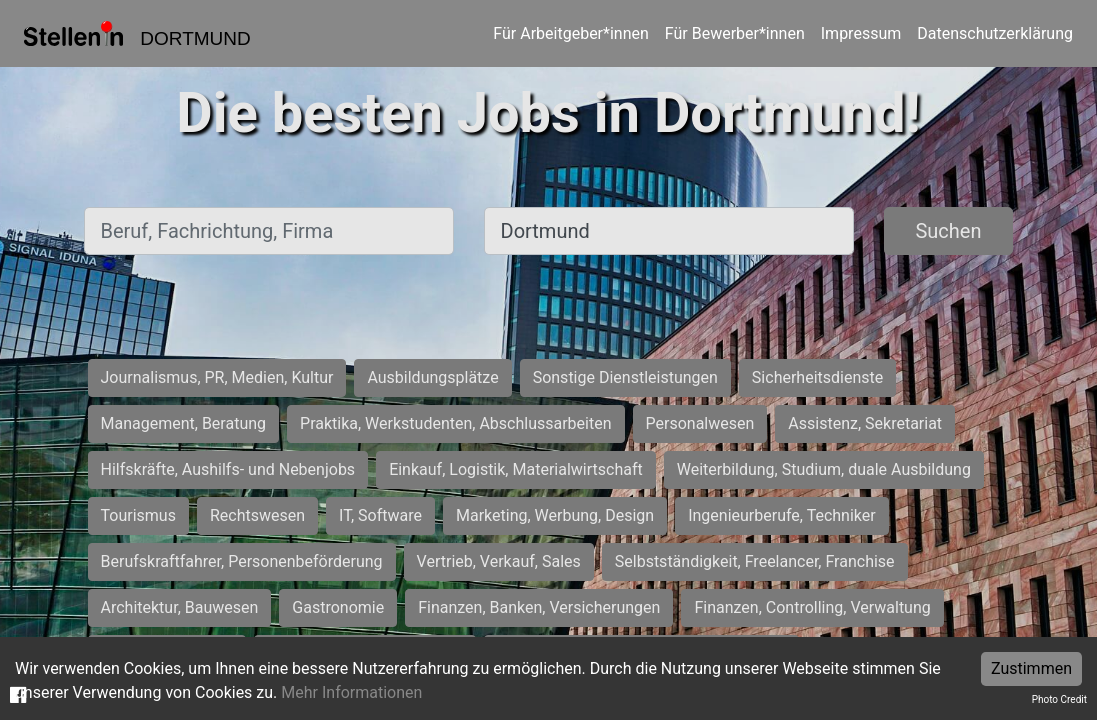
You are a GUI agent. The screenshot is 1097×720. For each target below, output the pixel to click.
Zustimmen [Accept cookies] (1031, 668)
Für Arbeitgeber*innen (570, 33)
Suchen (948, 231)
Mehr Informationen (351, 692)
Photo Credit (1059, 699)
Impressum (861, 33)
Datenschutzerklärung (995, 33)
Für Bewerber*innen (735, 33)
